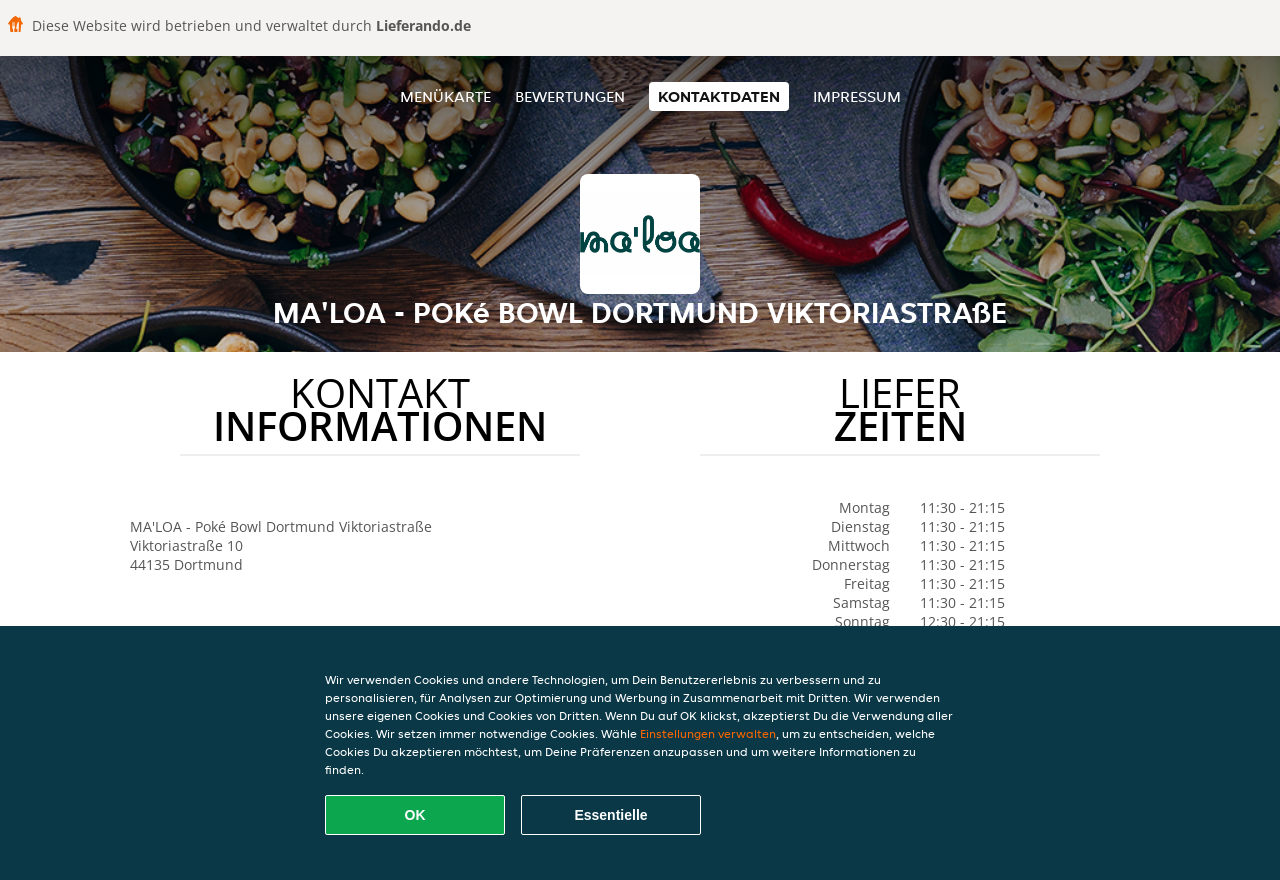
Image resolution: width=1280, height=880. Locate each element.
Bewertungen (570, 96)
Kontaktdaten (719, 96)
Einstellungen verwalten (708, 733)
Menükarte (445, 96)
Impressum (857, 96)
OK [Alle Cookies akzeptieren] (415, 815)
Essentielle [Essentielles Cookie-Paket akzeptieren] (610, 815)
